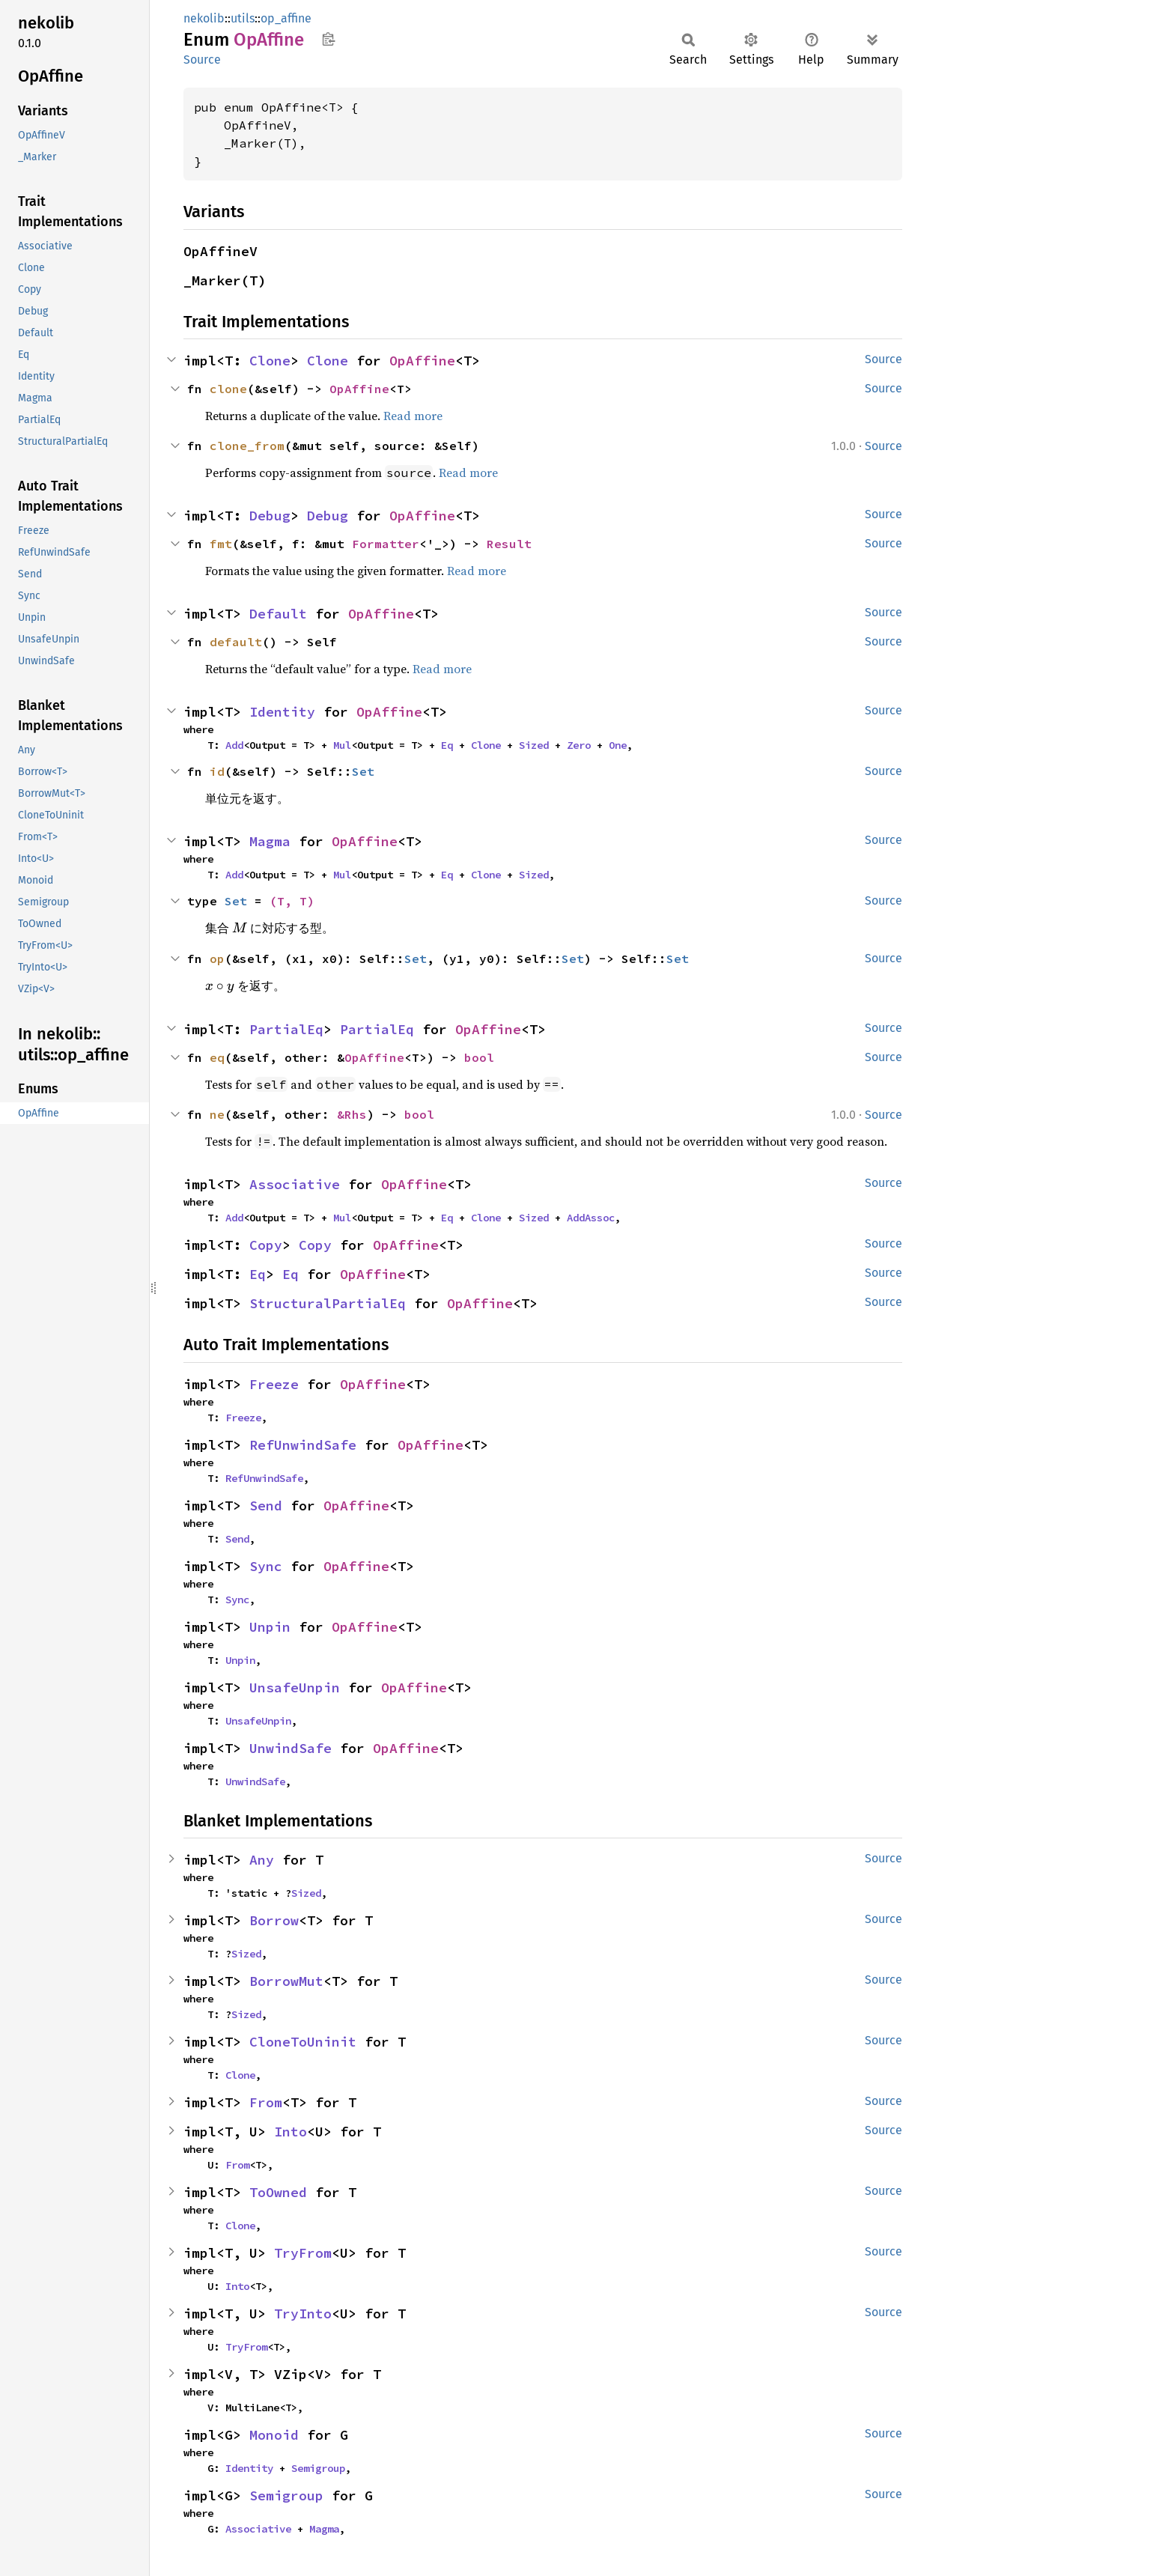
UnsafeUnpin (294, 1687)
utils (243, 18)
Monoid (274, 2434)
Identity (282, 711)
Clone (270, 360)
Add (234, 745)
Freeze (274, 1384)
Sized (534, 745)
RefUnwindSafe (302, 1444)
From (265, 2102)
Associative (294, 1184)
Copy (265, 1245)
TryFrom (303, 2252)
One (618, 745)
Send (265, 1505)
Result (509, 543)
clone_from (247, 445)
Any (261, 1859)
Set (363, 771)
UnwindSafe (290, 1748)
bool (479, 1057)
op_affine (286, 18)
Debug (270, 515)
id (217, 771)
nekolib (204, 18)
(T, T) (292, 900)
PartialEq (286, 1029)
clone (228, 388)
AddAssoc (591, 1217)
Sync (265, 1566)
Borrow (274, 1920)
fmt (221, 543)
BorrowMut (286, 1981)
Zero (579, 745)
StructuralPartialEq (327, 1303)
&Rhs (352, 1114)
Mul (342, 745)
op (217, 958)
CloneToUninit (302, 2041)
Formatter (385, 543)
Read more (412, 415)
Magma (270, 841)
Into (290, 2131)
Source (202, 59)
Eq (447, 745)
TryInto (303, 2313)
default (236, 641)
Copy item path (328, 39)
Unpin (270, 1626)
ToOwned (278, 2192)
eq (217, 1057)
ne (217, 1114)
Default (278, 613)
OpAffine (422, 360)
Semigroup (318, 2468)
